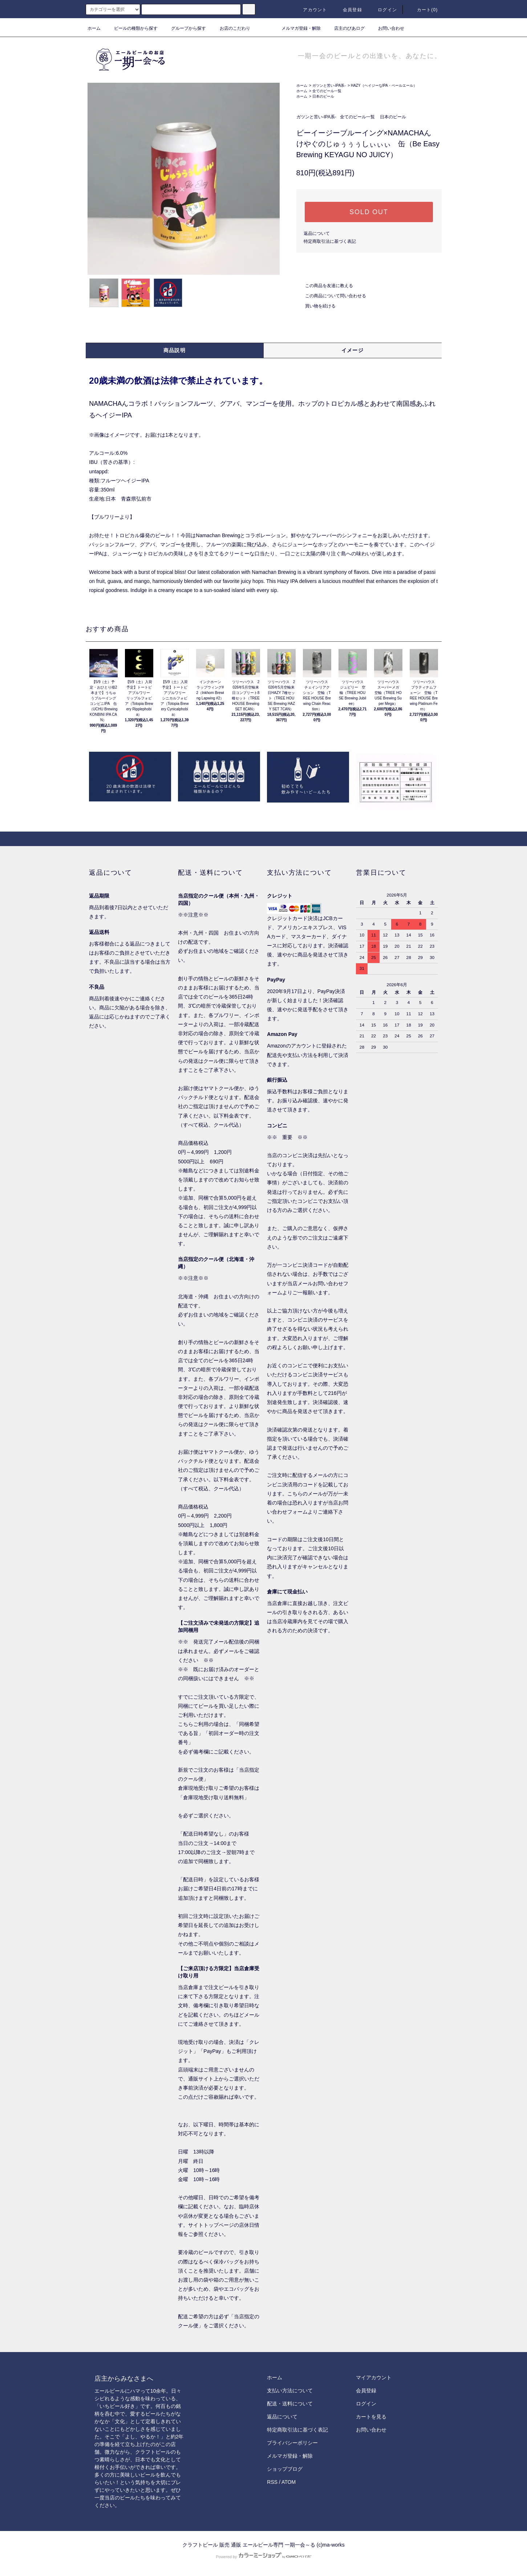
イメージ (352, 350)
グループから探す (184, 28)
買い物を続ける (316, 306)
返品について (317, 233)
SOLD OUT (368, 212)
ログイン (383, 9)
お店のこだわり (230, 28)
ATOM (288, 2482)
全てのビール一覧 (326, 91)
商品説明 (174, 350)
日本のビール (323, 96)
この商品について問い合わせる (331, 295)
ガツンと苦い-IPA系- (329, 85)
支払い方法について (290, 2390)
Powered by (263, 2557)
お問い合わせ (386, 28)
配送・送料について (290, 2403)
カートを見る (371, 2417)
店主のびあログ (345, 28)
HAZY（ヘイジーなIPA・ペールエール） (384, 85)
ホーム (94, 28)
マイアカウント (374, 2377)
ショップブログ (285, 2469)
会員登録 (348, 9)
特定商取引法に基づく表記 (330, 241)
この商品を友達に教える (324, 285)
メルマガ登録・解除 (297, 28)
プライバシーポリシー (292, 2443)
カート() (423, 9)
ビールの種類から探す (131, 28)
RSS (272, 2482)
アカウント (310, 9)
